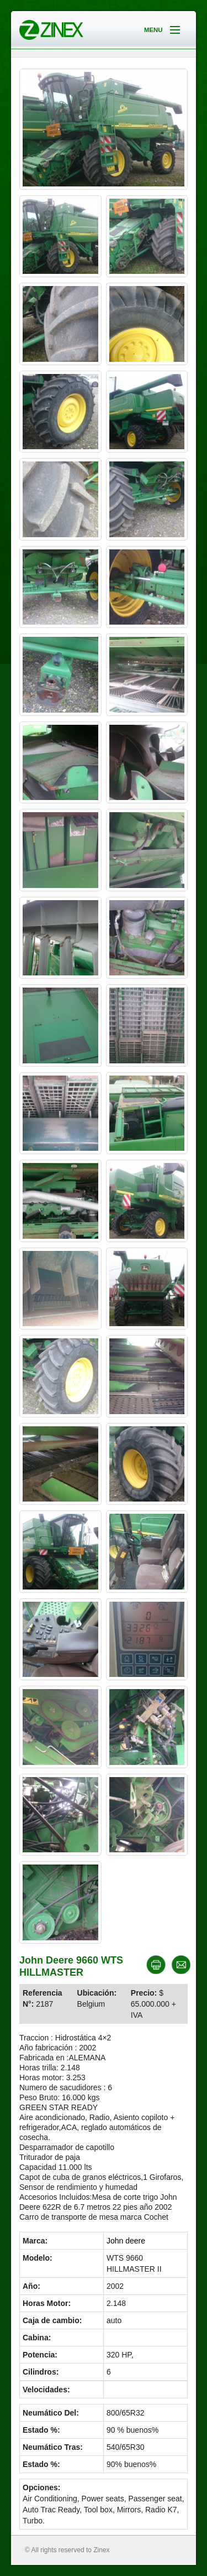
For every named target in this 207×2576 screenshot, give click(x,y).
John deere (126, 2240)
